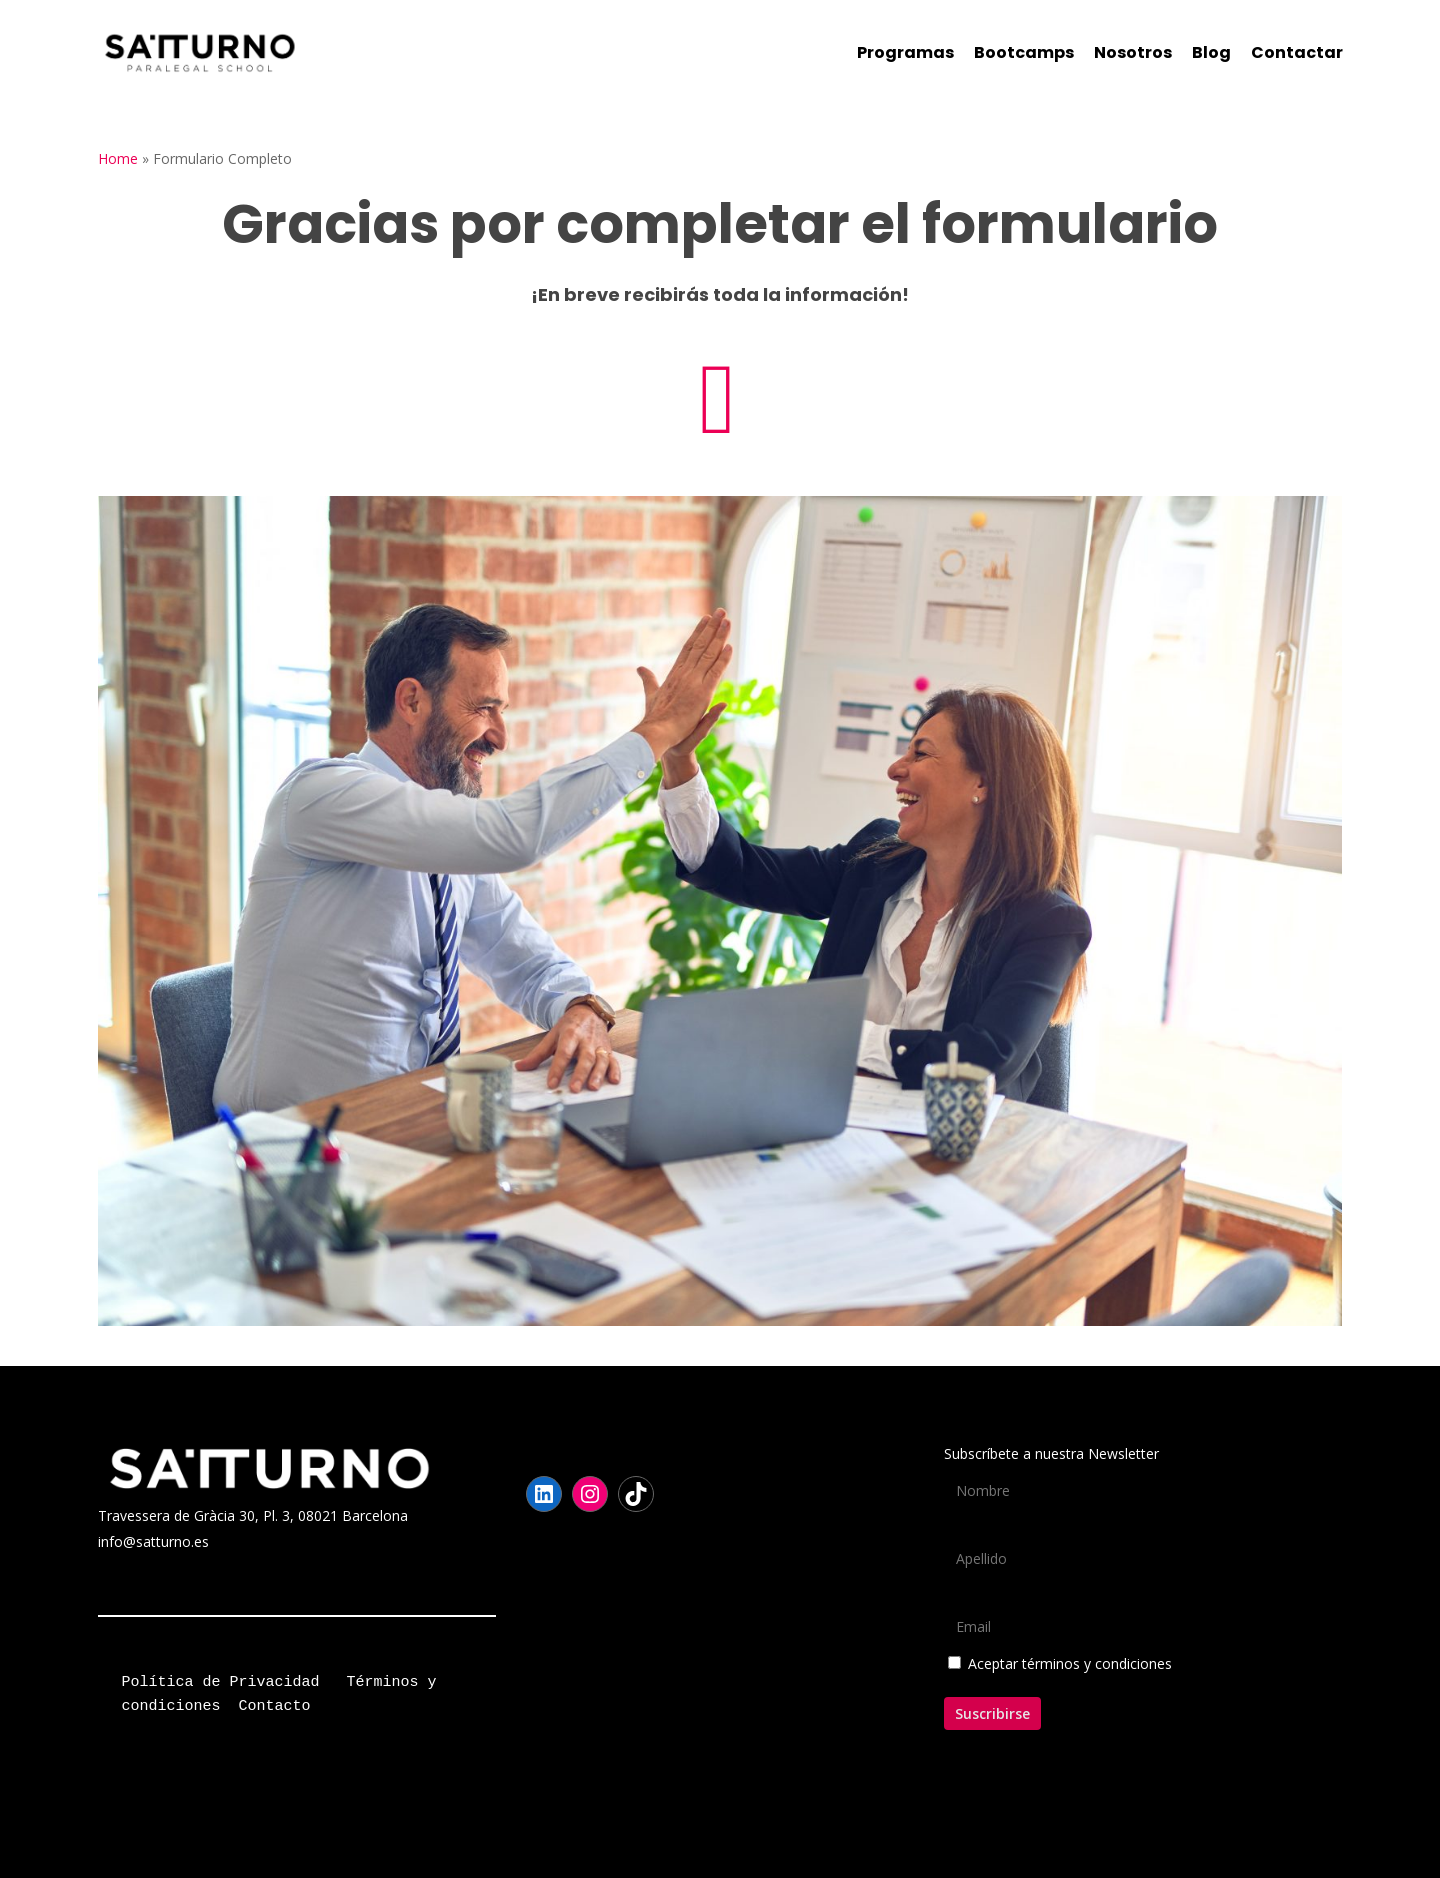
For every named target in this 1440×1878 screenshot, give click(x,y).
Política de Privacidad (221, 1682)
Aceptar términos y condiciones (1070, 1663)
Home (118, 158)
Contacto (275, 1706)
